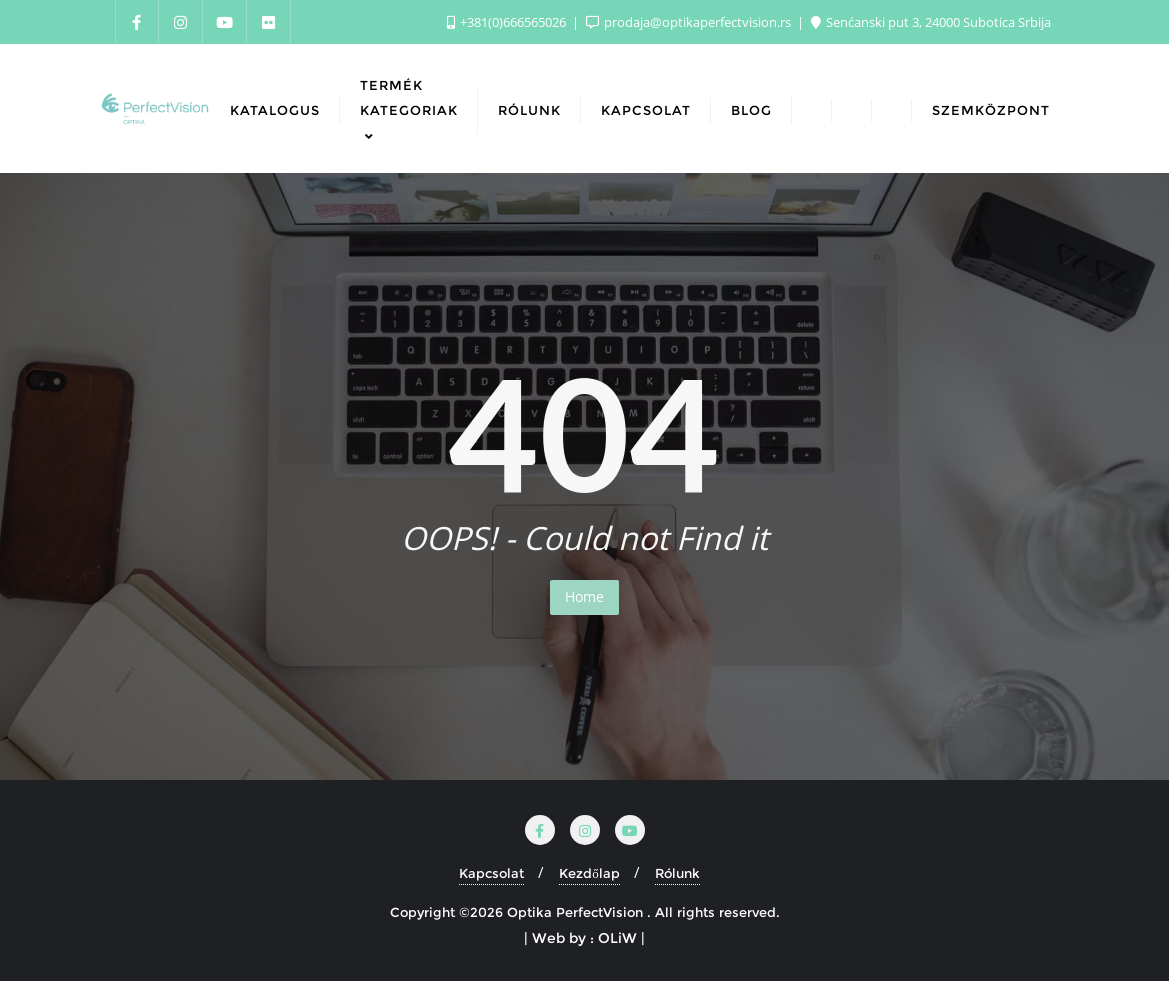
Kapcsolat (491, 873)
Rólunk (677, 873)
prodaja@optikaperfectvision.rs (690, 22)
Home (584, 596)
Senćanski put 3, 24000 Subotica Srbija (931, 22)
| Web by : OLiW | (584, 938)
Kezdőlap (589, 873)
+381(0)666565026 (508, 22)
